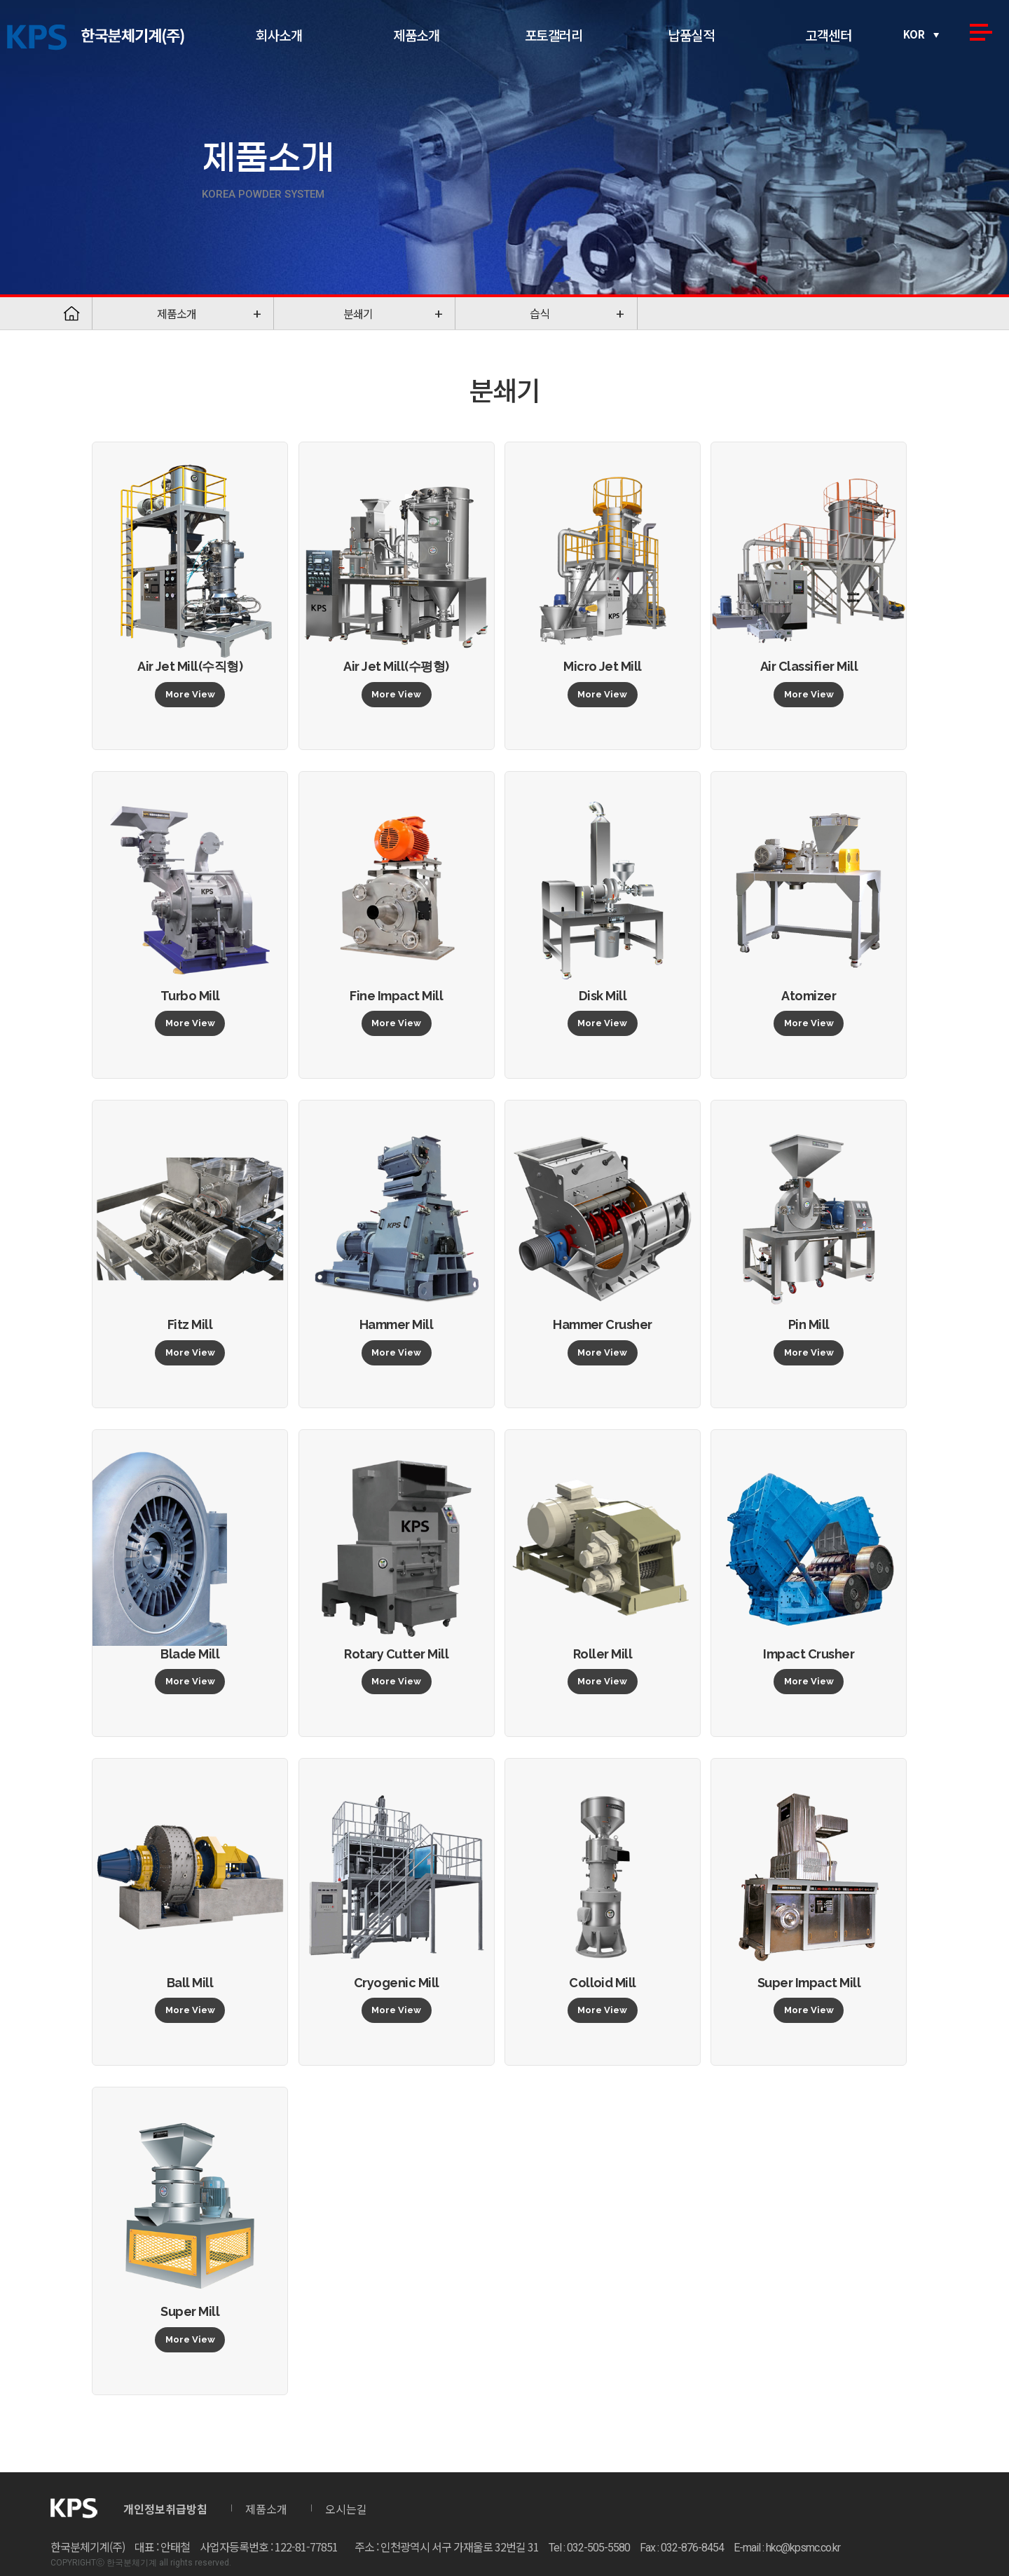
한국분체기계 (95, 37)
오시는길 (346, 2508)
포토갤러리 (554, 34)
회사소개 (279, 34)
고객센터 (828, 34)
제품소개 (416, 34)
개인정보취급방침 (165, 2508)
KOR (914, 34)
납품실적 (691, 34)
